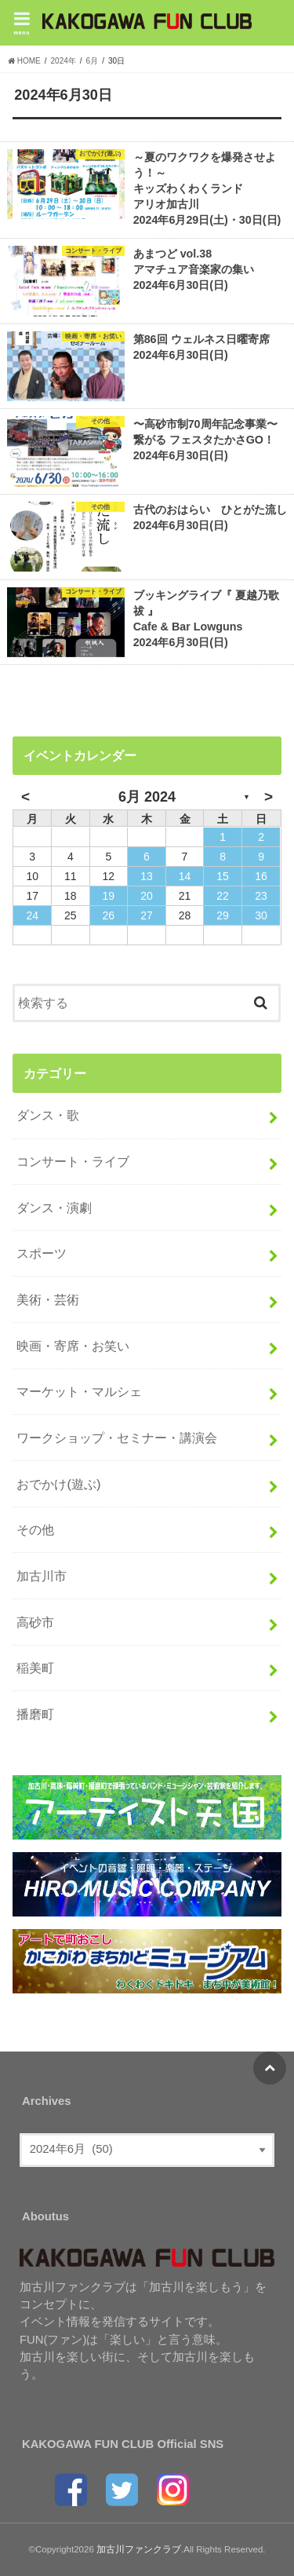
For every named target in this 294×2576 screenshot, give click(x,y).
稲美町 (35, 1668)
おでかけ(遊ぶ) (58, 1484)
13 (146, 876)
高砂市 (35, 1622)
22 (222, 896)
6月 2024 (147, 797)
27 (146, 915)
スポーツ (41, 1253)
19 (109, 896)
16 (261, 876)
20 (146, 896)
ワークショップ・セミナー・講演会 (116, 1438)
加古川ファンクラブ (138, 2549)
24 (32, 915)
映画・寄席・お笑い (72, 1346)
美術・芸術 (47, 1299)
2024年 (63, 61)
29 (222, 915)
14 (185, 876)
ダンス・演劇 (54, 1207)
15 (222, 876)
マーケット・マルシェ (79, 1391)
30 (261, 915)
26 (109, 915)
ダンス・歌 (47, 1115)
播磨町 (35, 1714)
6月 (92, 61)
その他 (35, 1529)
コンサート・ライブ (72, 1161)
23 (261, 896)
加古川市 (41, 1576)
